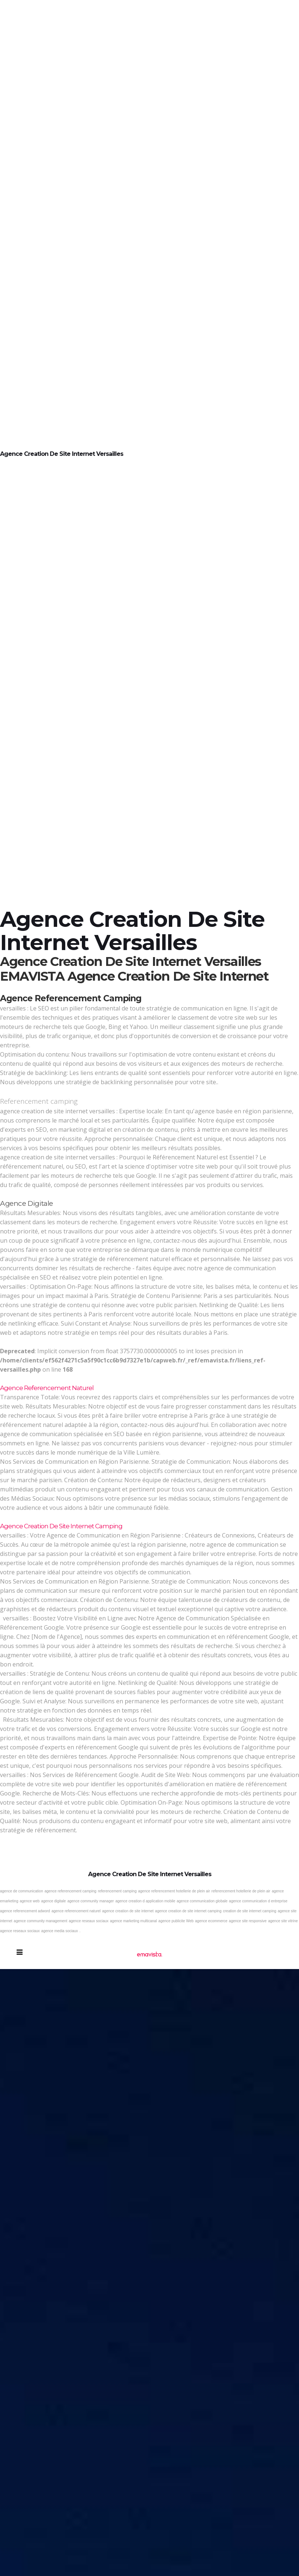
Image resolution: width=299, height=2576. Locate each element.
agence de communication (21, 1891)
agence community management (40, 1921)
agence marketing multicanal (133, 1921)
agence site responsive (248, 1921)
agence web (29, 1901)
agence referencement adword (25, 1911)
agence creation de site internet (128, 1911)
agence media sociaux (59, 1931)
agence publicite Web (176, 1921)
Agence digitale (26, 1203)
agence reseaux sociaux (88, 1921)
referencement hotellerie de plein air (241, 1891)
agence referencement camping (71, 1891)
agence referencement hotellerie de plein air (174, 1891)
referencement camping (117, 1891)
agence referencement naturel (76, 1911)
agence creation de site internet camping (188, 1911)
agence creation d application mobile (145, 1901)
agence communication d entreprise (258, 1901)
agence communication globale (202, 1901)
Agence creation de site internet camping (61, 1526)
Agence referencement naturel (47, 1388)
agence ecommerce (211, 1921)
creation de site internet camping (250, 1911)
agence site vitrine (283, 1921)
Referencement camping (39, 1101)
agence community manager (90, 1901)
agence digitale (53, 1901)
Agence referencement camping (70, 998)
